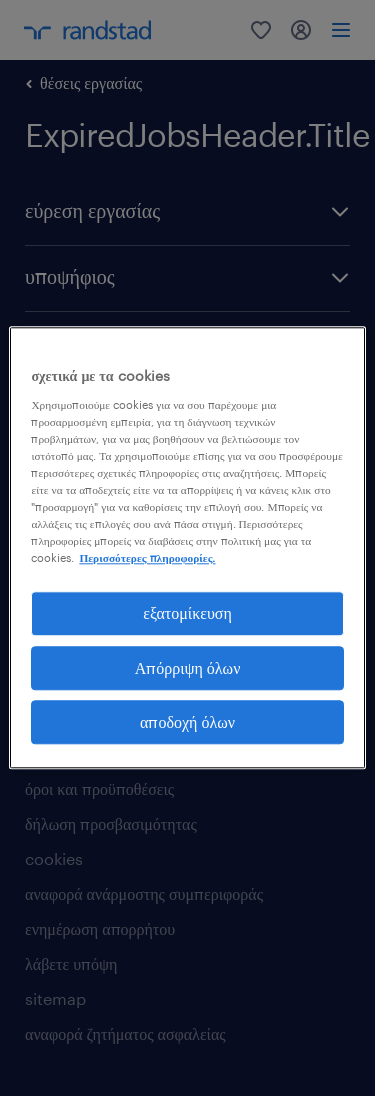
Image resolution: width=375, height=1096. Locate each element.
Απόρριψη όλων (188, 667)
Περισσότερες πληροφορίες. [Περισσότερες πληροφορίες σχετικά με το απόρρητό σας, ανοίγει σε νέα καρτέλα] (147, 557)
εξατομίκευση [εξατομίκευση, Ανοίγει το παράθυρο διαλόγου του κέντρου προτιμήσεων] (187, 613)
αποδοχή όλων (187, 721)
